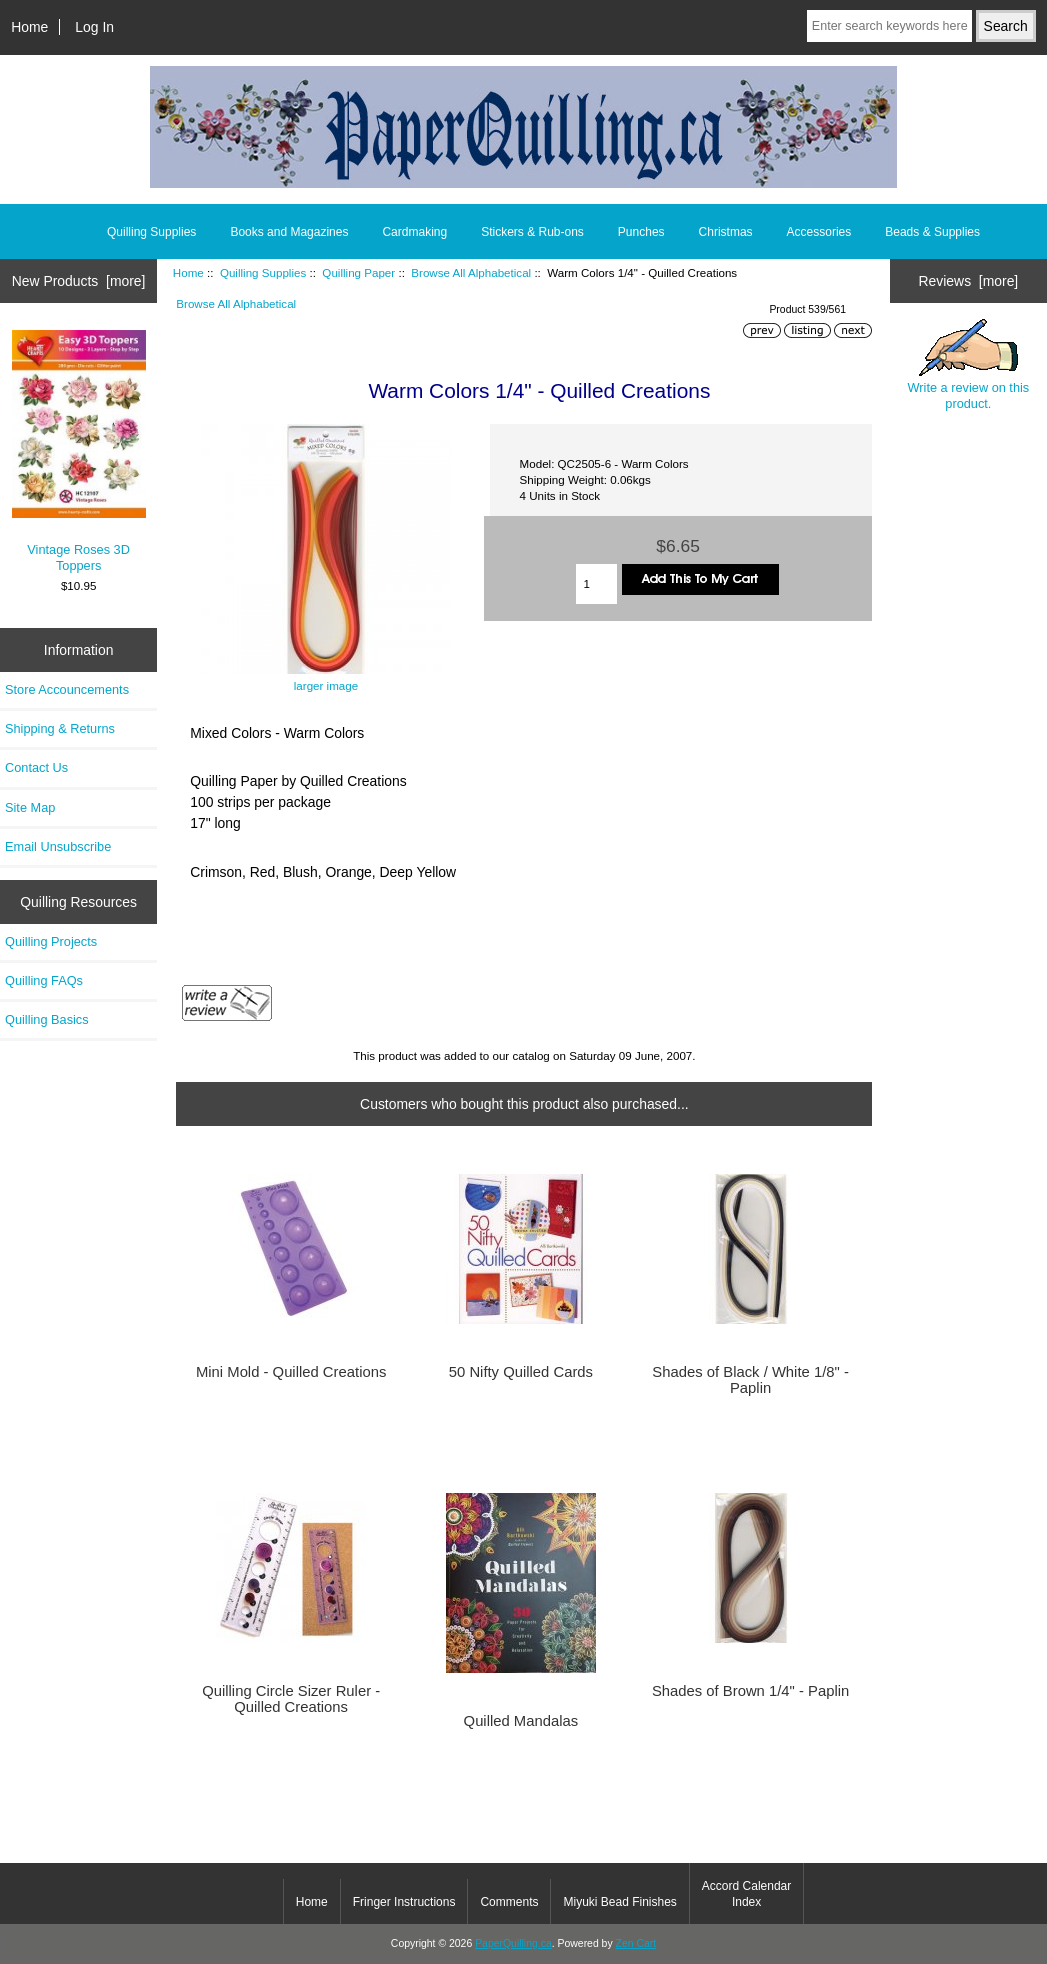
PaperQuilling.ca (513, 1943)
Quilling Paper (358, 272)
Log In (94, 27)
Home (29, 27)
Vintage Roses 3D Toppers (79, 451)
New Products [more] (79, 281)
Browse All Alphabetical (471, 272)
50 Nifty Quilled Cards (521, 1372)
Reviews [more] (969, 281)
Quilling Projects (51, 941)
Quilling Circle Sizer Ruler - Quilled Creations (291, 1699)
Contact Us (36, 767)
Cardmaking (414, 232)
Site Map (30, 807)
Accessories (819, 232)
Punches (641, 232)
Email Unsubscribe (58, 846)
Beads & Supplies (932, 232)
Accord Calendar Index (746, 1894)
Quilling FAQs (44, 980)
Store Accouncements (67, 689)
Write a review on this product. (969, 365)
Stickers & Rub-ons (532, 232)
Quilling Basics (47, 1019)
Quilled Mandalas (521, 1721)
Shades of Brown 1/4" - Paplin (750, 1691)
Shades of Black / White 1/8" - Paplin (750, 1380)
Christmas (726, 232)
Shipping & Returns (60, 728)
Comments (509, 1902)
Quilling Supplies (263, 272)
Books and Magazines (289, 232)
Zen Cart (636, 1943)
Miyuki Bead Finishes (619, 1902)
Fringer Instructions (404, 1902)
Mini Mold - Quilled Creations (291, 1372)
